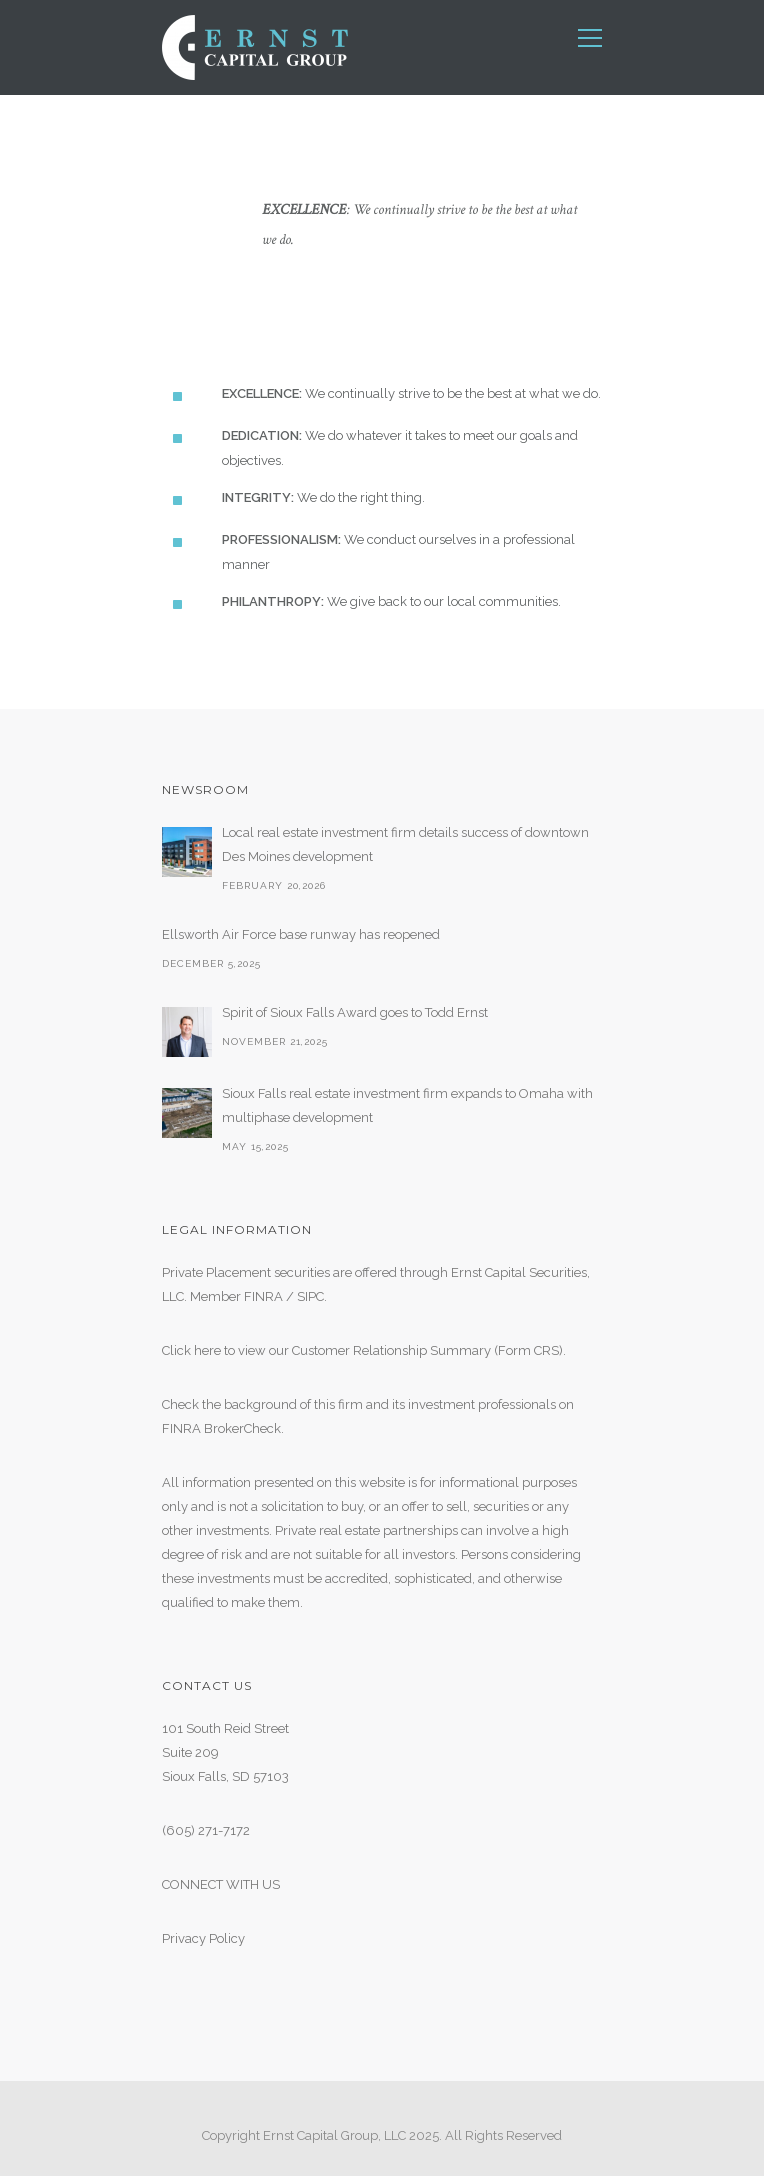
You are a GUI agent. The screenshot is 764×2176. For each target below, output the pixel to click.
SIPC (310, 1296)
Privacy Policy (203, 1938)
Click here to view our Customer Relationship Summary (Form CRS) (362, 1350)
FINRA (263, 1296)
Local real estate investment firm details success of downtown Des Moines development (405, 844)
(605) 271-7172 (206, 1830)
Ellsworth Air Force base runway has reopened (301, 934)
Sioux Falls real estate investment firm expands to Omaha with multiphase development (407, 1105)
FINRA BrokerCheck (221, 1428)
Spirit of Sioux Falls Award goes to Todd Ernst (355, 1012)
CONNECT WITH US (221, 1884)
